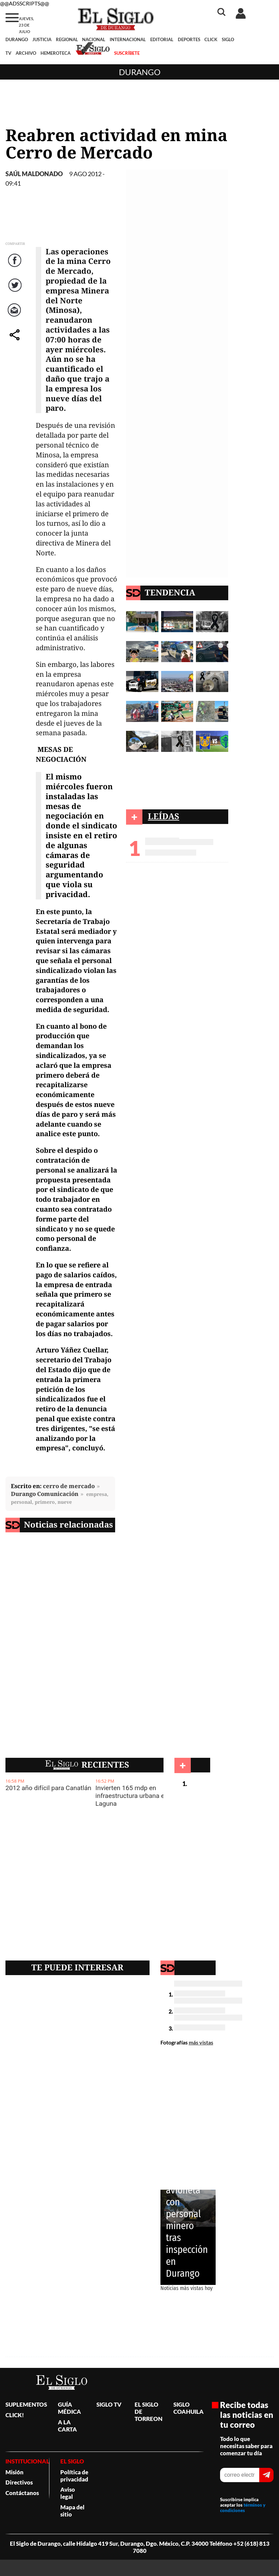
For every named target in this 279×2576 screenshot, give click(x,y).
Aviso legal (67, 2493)
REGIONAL (67, 39)
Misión (14, 2472)
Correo (15, 317)
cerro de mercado (69, 1486)
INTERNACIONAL (128, 39)
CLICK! (14, 2415)
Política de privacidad (74, 2476)
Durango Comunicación (44, 1494)
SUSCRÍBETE (127, 53)
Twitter (15, 292)
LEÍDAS (163, 816)
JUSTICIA (41, 39)
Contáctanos (22, 2492)
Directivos (19, 2482)
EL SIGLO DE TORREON (148, 2411)
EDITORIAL (161, 39)
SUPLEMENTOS (26, 2404)
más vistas (201, 2042)
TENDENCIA (170, 592)
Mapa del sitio (72, 2511)
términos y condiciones (242, 2507)
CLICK (210, 39)
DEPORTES (189, 39)
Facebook (15, 267)
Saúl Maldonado (34, 174)
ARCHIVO (26, 53)
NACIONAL (93, 39)
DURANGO (16, 39)
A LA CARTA (67, 2426)
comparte (15, 341)
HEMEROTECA (56, 53)
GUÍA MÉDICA (69, 2408)
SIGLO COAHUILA (188, 2408)
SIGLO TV (109, 2404)
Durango (139, 72)
